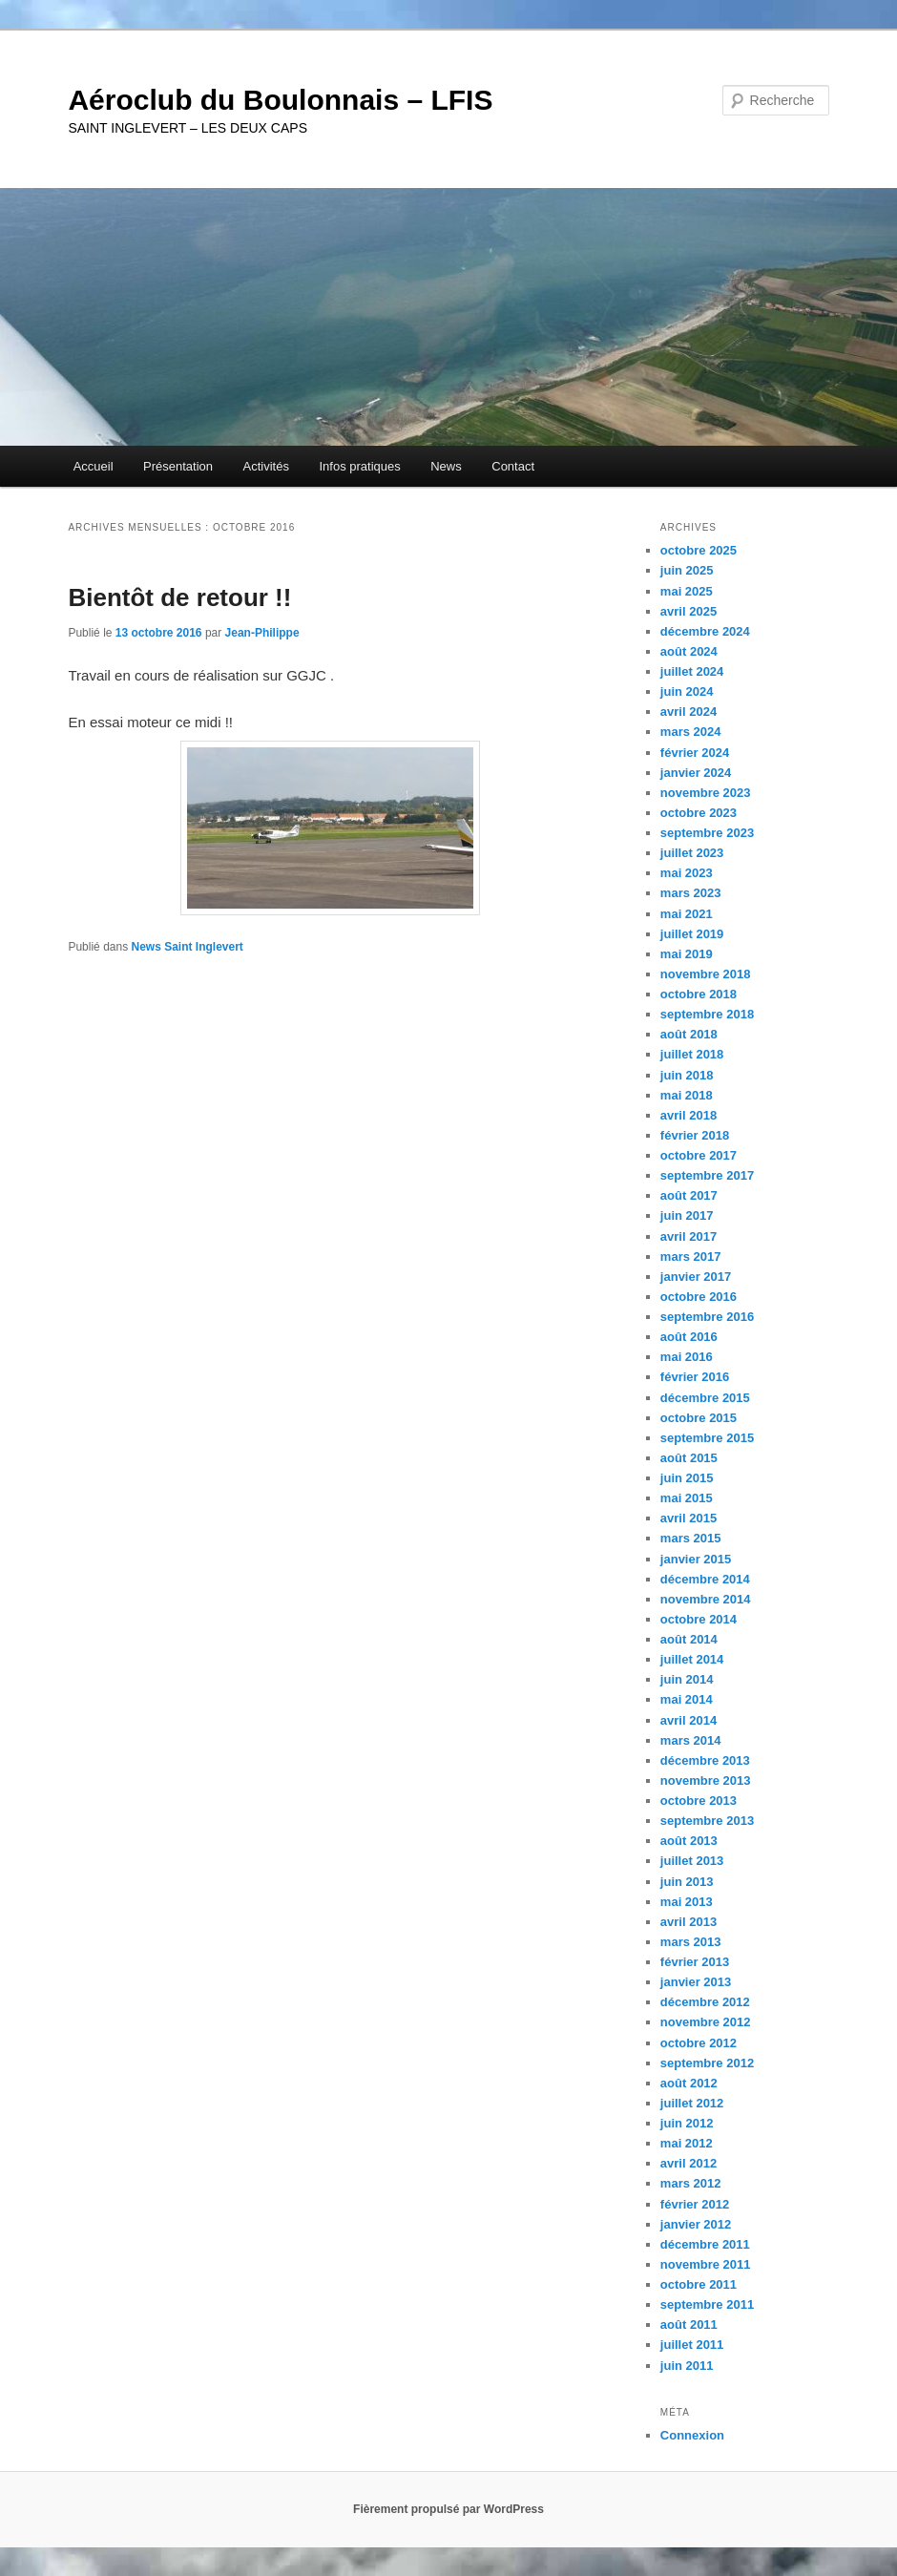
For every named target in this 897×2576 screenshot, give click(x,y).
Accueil (93, 466)
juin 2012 (687, 2123)
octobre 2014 (698, 1619)
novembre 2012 (705, 2022)
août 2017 (689, 1195)
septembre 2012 (707, 2063)
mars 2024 (690, 731)
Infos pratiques (359, 466)
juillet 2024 (691, 671)
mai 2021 (686, 914)
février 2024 (694, 752)
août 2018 (689, 1034)
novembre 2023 (705, 792)
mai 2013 (686, 1902)
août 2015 (689, 1458)
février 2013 (694, 1962)
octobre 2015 (698, 1418)
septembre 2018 (707, 1014)
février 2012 (694, 2204)
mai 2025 (686, 591)
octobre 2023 (698, 813)
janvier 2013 (695, 1982)
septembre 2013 (707, 1820)
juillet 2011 (691, 2344)
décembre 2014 (705, 1579)
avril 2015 (688, 1518)
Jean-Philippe (262, 632)
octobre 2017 (698, 1155)
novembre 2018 (705, 974)
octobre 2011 (698, 2284)
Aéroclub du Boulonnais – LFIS (280, 99)
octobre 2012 (698, 2043)
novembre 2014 (705, 1599)
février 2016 (694, 1377)
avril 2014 (688, 1720)
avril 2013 (688, 1922)
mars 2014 (690, 1740)
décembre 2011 (705, 2244)
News (446, 466)
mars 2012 (690, 2183)
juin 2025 (687, 570)
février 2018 (694, 1135)
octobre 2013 (698, 1800)
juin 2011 (687, 2365)
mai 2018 (686, 1095)
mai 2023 (686, 873)
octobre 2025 (698, 550)
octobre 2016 (698, 1296)
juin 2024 (687, 691)
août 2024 (689, 651)
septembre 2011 (707, 2304)
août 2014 (689, 1639)
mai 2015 (686, 1498)
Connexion (692, 2435)
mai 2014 (686, 1699)
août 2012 (689, 2083)
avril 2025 (688, 611)
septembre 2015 (707, 1438)
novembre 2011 (705, 2264)
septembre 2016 (707, 1316)
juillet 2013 (691, 1860)
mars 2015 (690, 1538)
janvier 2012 (695, 2224)
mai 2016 (686, 1357)
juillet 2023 (691, 853)
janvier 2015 (695, 1559)
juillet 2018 (691, 1054)
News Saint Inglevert (187, 946)
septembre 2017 (707, 1175)
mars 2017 (690, 1256)
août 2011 (689, 2324)
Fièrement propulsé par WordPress (448, 2509)
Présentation (178, 466)
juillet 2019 (691, 934)
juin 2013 (687, 1881)
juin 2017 (687, 1215)
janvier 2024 (695, 772)
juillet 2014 (691, 1659)
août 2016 (689, 1337)
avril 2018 (688, 1115)
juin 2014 (687, 1679)
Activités (266, 466)
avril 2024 (688, 711)
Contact (512, 466)
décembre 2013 (705, 1760)
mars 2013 (690, 1942)
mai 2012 (686, 2143)
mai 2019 (686, 954)
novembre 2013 (705, 1780)
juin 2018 (687, 1075)
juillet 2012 (691, 2103)
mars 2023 (690, 893)
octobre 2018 (698, 994)
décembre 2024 (705, 631)
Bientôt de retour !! (179, 597)
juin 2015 (687, 1478)
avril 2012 (688, 2163)
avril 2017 (688, 1236)
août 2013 (689, 1840)
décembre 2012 (705, 2002)
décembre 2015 (705, 1398)
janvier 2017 (695, 1276)
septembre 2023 (707, 833)
